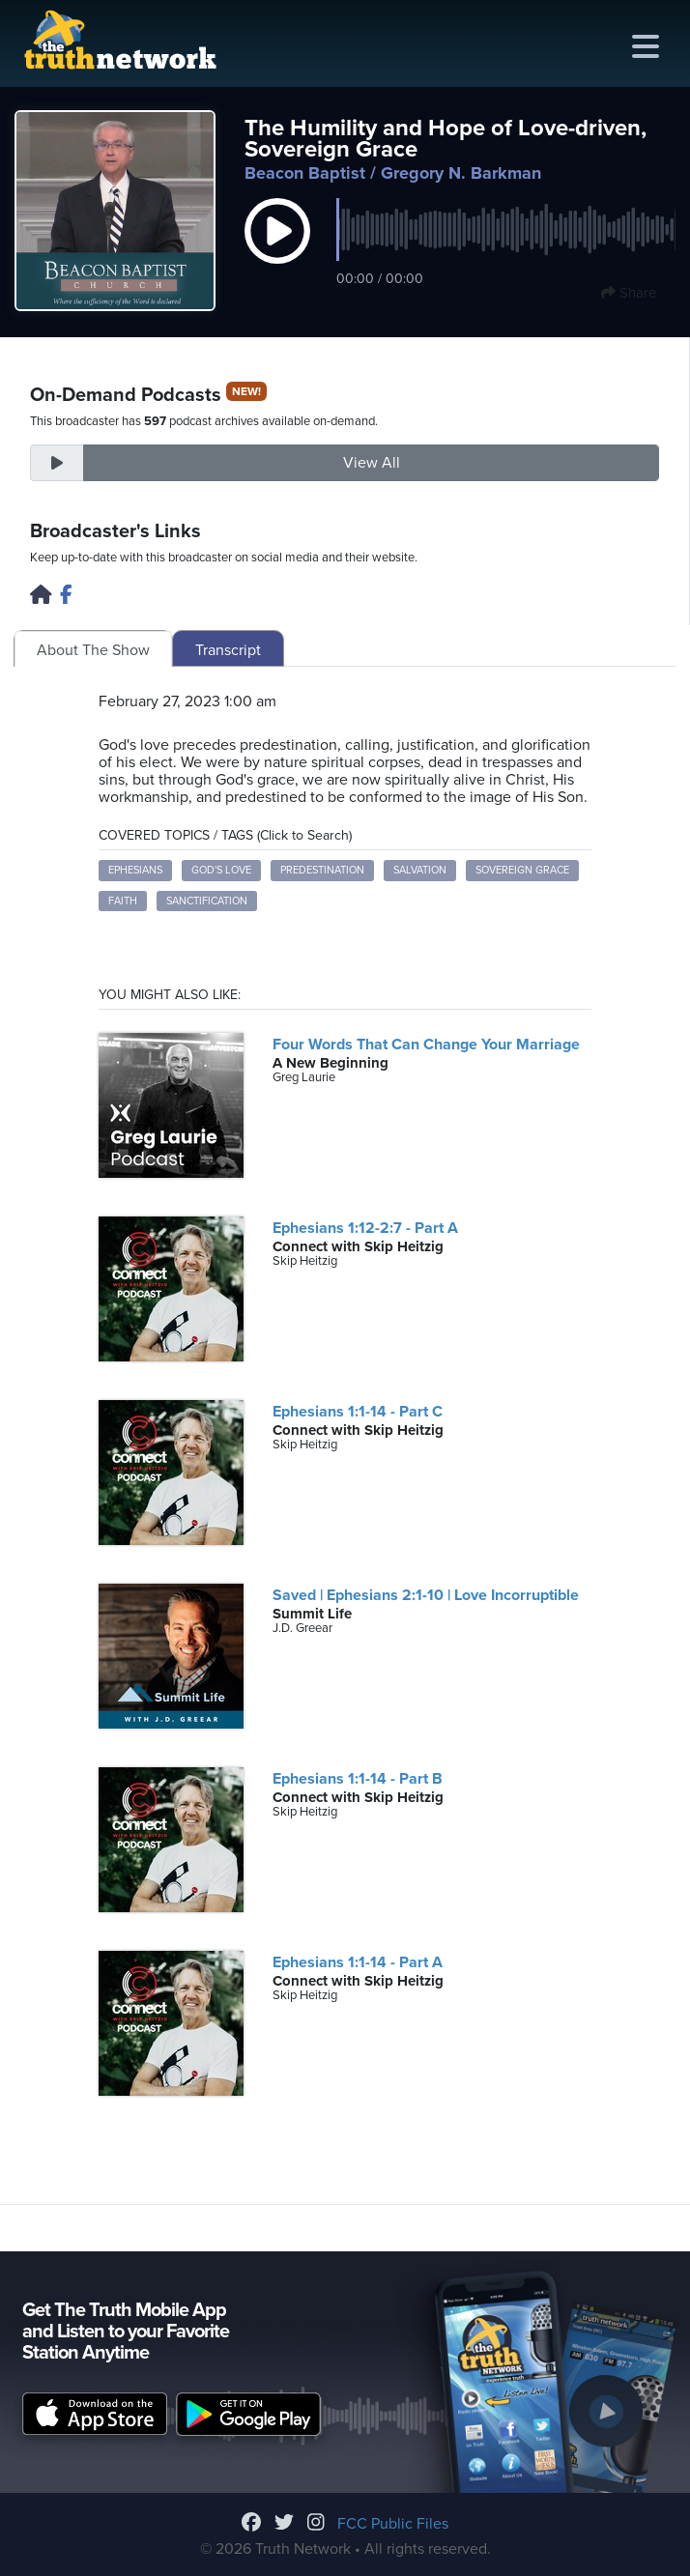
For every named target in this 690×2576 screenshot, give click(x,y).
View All (371, 462)
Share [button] (628, 292)
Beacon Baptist (304, 173)
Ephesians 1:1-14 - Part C (358, 1411)
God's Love (221, 870)
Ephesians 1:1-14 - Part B (358, 1779)
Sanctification (206, 901)
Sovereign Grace (522, 870)
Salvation (419, 870)
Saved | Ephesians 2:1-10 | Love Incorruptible (426, 1595)
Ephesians (135, 870)
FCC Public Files (392, 2523)
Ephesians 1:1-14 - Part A (358, 1962)
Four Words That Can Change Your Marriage (426, 1044)
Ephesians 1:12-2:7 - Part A (365, 1228)
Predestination (322, 870)
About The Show (93, 650)
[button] (277, 251)
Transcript (228, 650)
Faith (122, 901)
